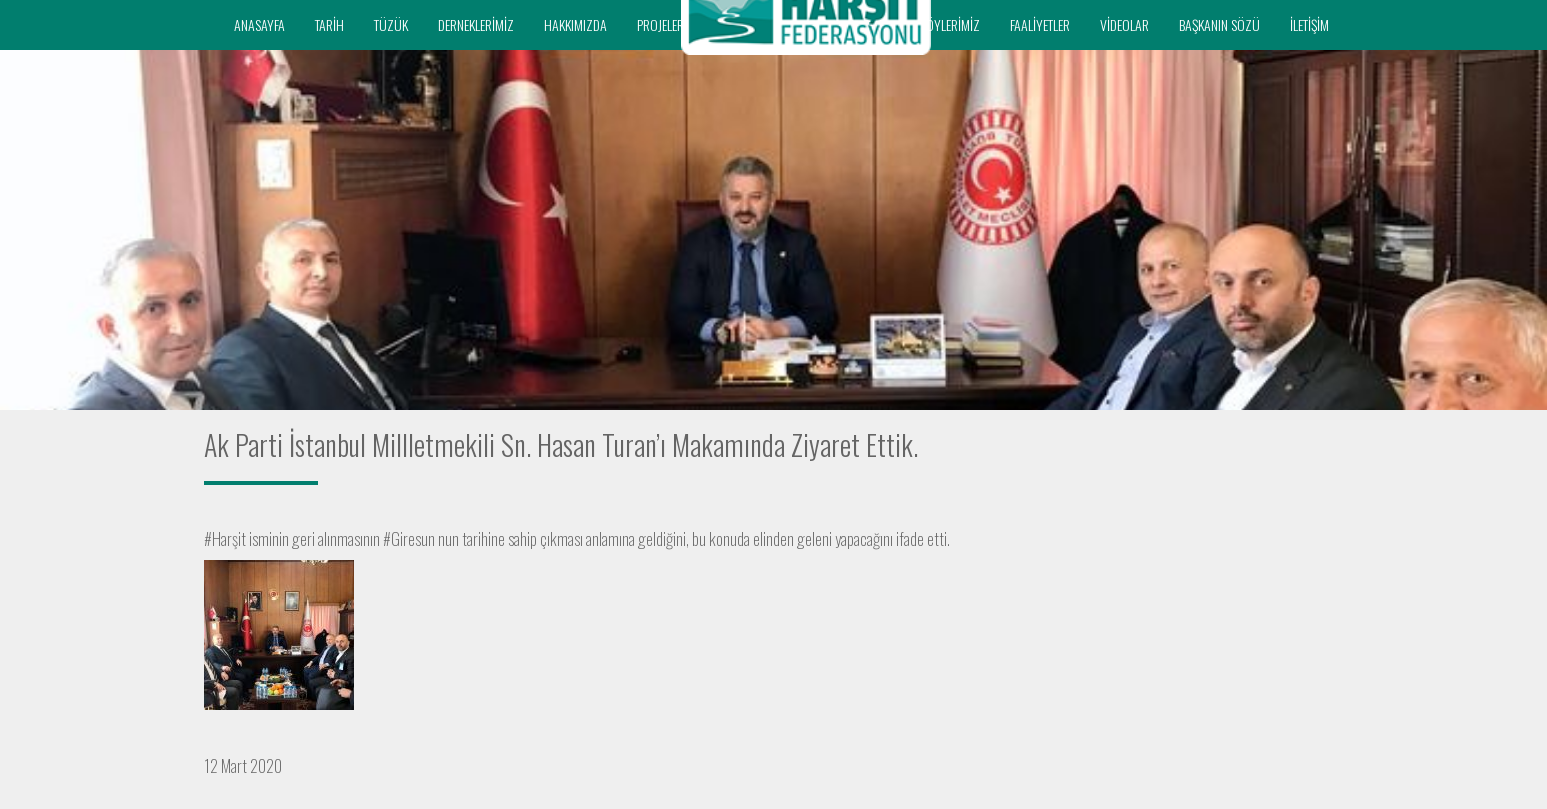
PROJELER (660, 24)
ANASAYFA (259, 24)
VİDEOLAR (1124, 24)
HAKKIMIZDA (575, 24)
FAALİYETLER (1040, 24)
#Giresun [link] (409, 538)
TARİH (329, 24)
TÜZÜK (391, 24)
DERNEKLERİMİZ (476, 24)
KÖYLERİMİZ (950, 24)
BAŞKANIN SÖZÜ (1219, 24)
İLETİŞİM (1309, 24)
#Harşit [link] (225, 538)
